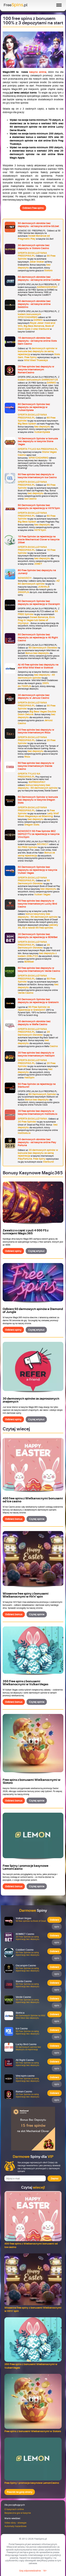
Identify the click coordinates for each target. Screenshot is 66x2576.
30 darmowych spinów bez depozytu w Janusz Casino (33, 696)
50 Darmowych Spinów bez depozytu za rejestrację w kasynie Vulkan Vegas (37, 870)
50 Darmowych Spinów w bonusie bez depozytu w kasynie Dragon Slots (38, 800)
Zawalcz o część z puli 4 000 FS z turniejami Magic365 (25, 1232)
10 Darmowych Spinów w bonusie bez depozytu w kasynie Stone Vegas (38, 441)
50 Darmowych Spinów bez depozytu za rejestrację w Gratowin (38, 1001)
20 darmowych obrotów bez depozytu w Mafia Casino (34, 1023)
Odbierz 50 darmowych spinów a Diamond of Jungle (33, 1310)
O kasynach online (14, 2509)
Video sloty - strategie (15, 2522)
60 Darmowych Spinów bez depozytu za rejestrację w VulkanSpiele (34, 407)
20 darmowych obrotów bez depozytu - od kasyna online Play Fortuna (37, 1142)
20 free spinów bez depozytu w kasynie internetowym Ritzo (36, 731)
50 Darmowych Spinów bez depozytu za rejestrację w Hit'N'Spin (39, 507)
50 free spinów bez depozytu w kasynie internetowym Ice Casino (37, 476)
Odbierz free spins (33, 208)
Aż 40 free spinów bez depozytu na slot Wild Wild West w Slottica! (38, 666)
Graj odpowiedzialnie (30, 2570)
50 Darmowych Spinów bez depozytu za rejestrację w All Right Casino (38, 637)
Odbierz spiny (13, 1251)
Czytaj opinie (36, 1519)
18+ (45, 2570)
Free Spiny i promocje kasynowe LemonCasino (25, 1867)
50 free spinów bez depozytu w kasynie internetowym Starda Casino (36, 766)
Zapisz (54, 2178)
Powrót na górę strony (19, 2492)
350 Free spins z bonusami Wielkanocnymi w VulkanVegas (25, 1683)
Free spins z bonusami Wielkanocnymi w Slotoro (31, 1781)
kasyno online (37, 72)
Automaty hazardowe (15, 2526)
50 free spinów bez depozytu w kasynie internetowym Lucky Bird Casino (37, 903)
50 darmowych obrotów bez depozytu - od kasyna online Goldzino (34, 304)
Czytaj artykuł (36, 1251)
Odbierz (54, 1919)
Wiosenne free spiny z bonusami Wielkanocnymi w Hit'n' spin (26, 1595)
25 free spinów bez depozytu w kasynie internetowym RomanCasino (36, 369)
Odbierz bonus (13, 1519)
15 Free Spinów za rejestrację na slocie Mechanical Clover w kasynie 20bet (38, 539)
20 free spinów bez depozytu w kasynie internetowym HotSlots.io (37, 1112)
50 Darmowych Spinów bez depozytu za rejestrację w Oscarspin (39, 602)
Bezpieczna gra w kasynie (17, 2513)
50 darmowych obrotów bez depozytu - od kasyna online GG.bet (38, 225)
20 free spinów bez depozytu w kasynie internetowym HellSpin (36, 1054)
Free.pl (15, 5)
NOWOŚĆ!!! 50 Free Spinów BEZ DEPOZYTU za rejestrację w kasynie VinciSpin (38, 834)
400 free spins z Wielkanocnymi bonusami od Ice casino (33, 1500)
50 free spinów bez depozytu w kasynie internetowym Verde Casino (39, 969)
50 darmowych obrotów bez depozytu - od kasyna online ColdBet (39, 278)
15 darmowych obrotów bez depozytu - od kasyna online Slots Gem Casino (37, 340)
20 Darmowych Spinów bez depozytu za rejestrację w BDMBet (38, 936)
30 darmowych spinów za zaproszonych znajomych (31, 1400)
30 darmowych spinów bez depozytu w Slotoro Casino (33, 247)
